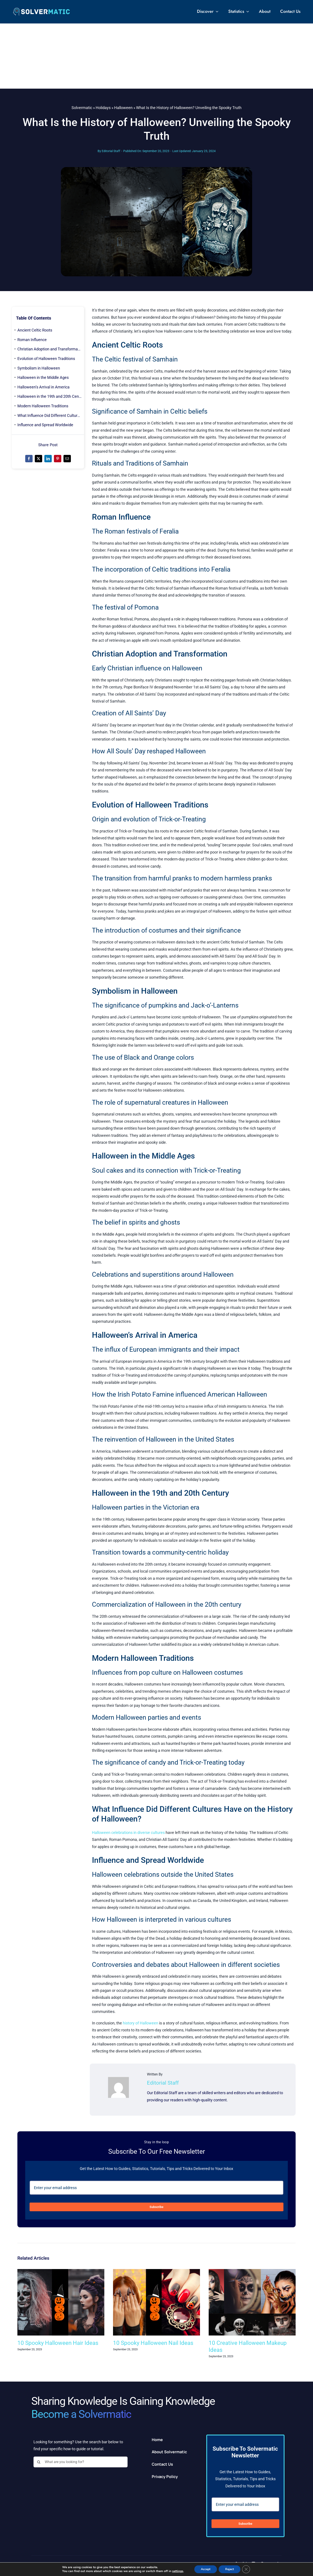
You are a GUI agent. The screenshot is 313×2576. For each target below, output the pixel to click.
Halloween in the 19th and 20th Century (50, 396)
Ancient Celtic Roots (34, 330)
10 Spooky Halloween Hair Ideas (57, 2343)
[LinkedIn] (48, 458)
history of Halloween (140, 2023)
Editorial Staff (111, 151)
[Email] (67, 458)
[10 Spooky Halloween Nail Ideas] (156, 2271)
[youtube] (271, 2564)
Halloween (123, 107)
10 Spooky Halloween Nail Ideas (153, 2343)
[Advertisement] (156, 56)
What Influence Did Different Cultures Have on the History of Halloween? (50, 415)
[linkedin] (279, 2564)
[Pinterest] (57, 458)
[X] (38, 458)
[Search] (38, 2462)
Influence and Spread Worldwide (45, 425)
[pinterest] (262, 2564)
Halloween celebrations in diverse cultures (128, 1832)
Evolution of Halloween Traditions (46, 358)
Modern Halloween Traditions (42, 406)
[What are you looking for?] (80, 2462)
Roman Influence (32, 339)
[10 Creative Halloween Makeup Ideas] (252, 2271)
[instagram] (253, 2564)
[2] (41, 9)
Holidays (103, 107)
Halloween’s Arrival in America (43, 387)
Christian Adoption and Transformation (50, 349)
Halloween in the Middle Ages (43, 377)
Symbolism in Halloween (38, 368)
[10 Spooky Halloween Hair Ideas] (60, 2271)
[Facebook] (29, 458)
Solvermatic (82, 107)
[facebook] (236, 2564)
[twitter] (245, 2564)
